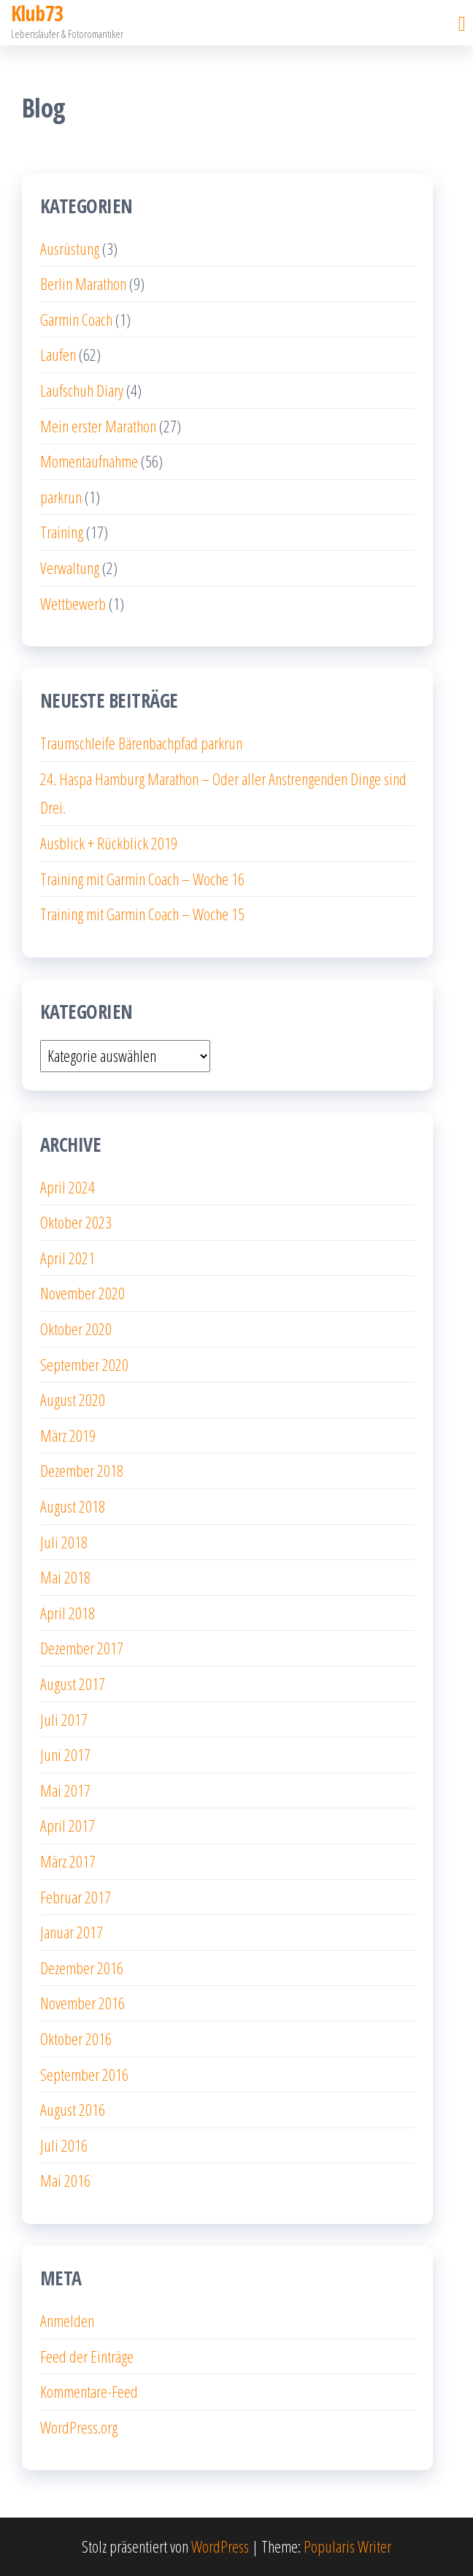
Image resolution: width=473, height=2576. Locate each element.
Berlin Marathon (83, 283)
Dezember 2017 (81, 1648)
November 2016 (82, 2003)
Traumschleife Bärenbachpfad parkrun (141, 743)
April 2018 (67, 1613)
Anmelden (67, 2320)
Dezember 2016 (81, 1968)
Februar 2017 (75, 1897)
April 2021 (67, 1258)
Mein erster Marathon (98, 426)
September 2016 (84, 2074)
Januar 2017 (71, 1932)
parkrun (61, 497)
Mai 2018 (65, 1577)
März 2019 (68, 1435)
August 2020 (72, 1399)
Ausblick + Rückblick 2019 (108, 843)
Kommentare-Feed (89, 2391)
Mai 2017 (65, 1790)
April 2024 (67, 1187)
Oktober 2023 (76, 1222)
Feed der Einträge (87, 2356)
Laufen (58, 354)
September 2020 (84, 1364)
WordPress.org (79, 2427)
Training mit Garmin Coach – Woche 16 (142, 879)
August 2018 (72, 1506)
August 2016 (72, 2109)
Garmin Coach (76, 319)
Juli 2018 (64, 1542)
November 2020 (82, 1293)
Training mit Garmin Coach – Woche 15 (142, 914)
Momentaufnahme (89, 461)
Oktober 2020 (76, 1328)
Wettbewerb (73, 603)
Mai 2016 (65, 2180)
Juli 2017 (64, 1719)
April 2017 (67, 1825)
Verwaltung (69, 567)
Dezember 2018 (81, 1470)
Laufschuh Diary (81, 390)
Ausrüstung (69, 248)
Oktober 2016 (76, 2038)
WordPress (220, 2546)
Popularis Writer (347, 2546)
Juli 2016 (64, 2145)
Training (61, 532)
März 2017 (68, 1861)
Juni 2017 (65, 1754)
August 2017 (72, 1683)
